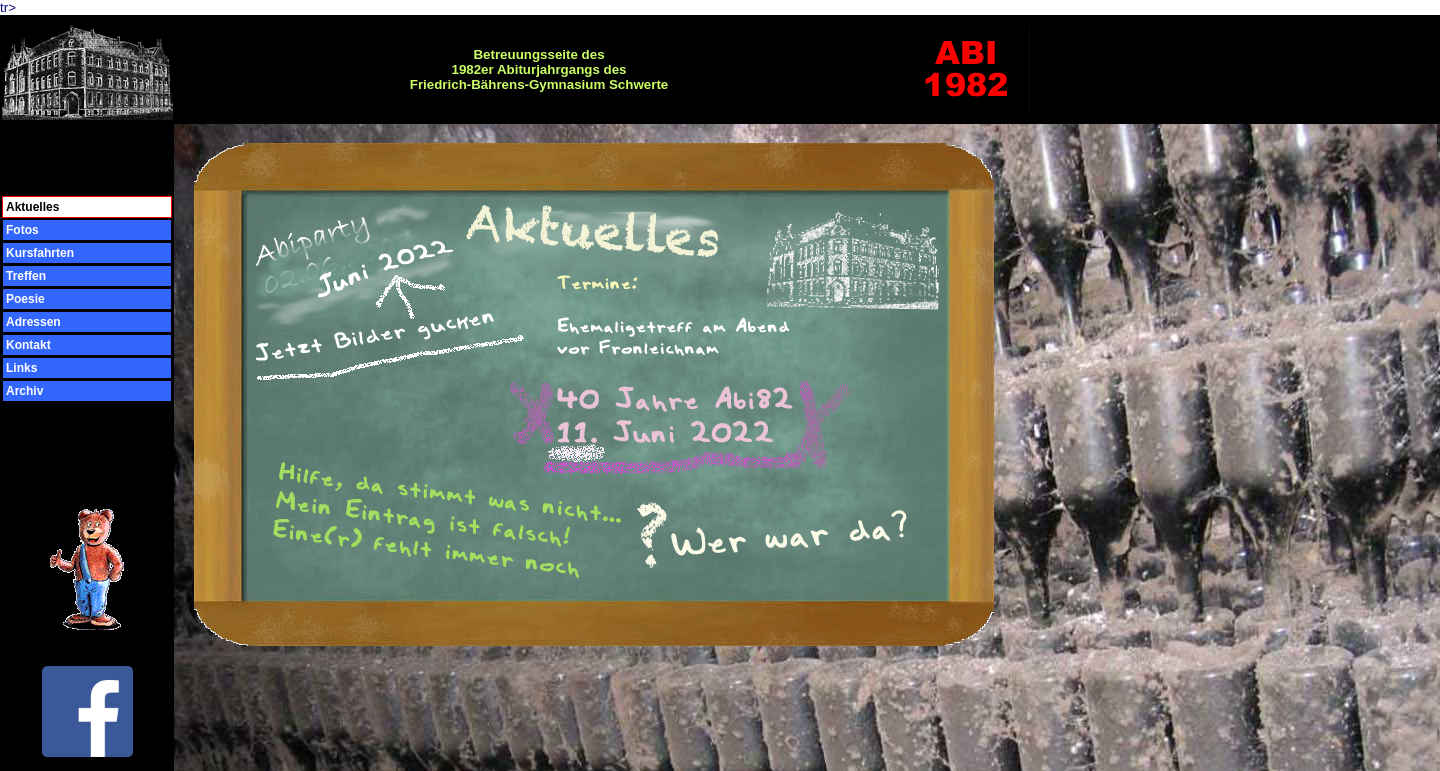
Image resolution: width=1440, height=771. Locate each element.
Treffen (26, 276)
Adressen (33, 322)
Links (21, 368)
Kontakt (28, 345)
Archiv (24, 391)
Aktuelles (32, 207)
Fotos (22, 230)
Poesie (25, 299)
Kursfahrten (40, 253)
